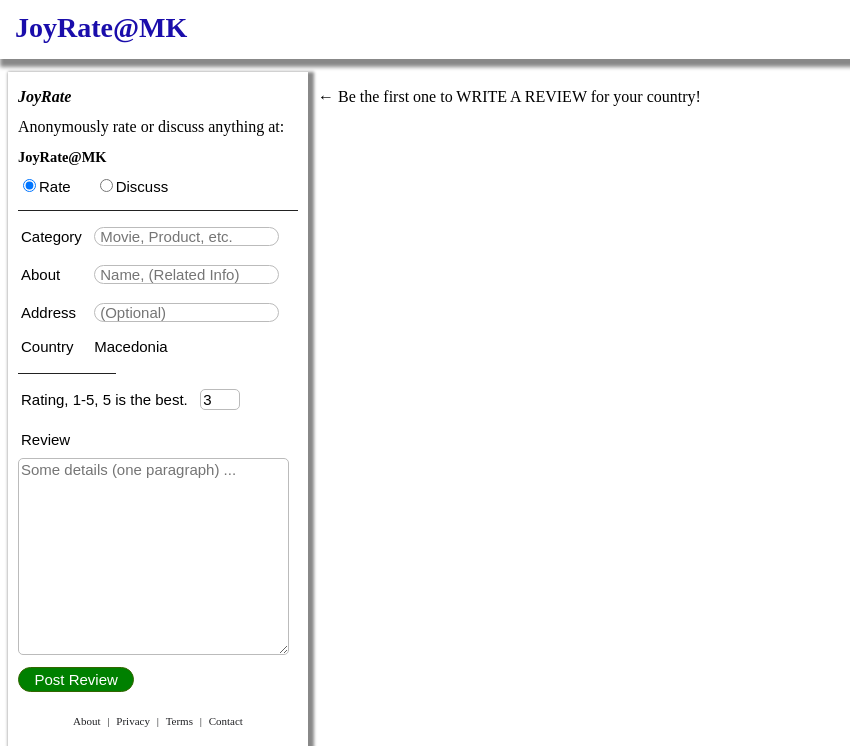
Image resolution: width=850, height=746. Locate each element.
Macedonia (130, 346)
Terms (179, 721)
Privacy (133, 721)
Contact (226, 721)
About (42, 274)
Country (49, 346)
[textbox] (186, 236)
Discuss (134, 186)
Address (50, 312)
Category (55, 236)
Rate (47, 186)
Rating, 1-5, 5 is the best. (110, 399)
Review (45, 439)
